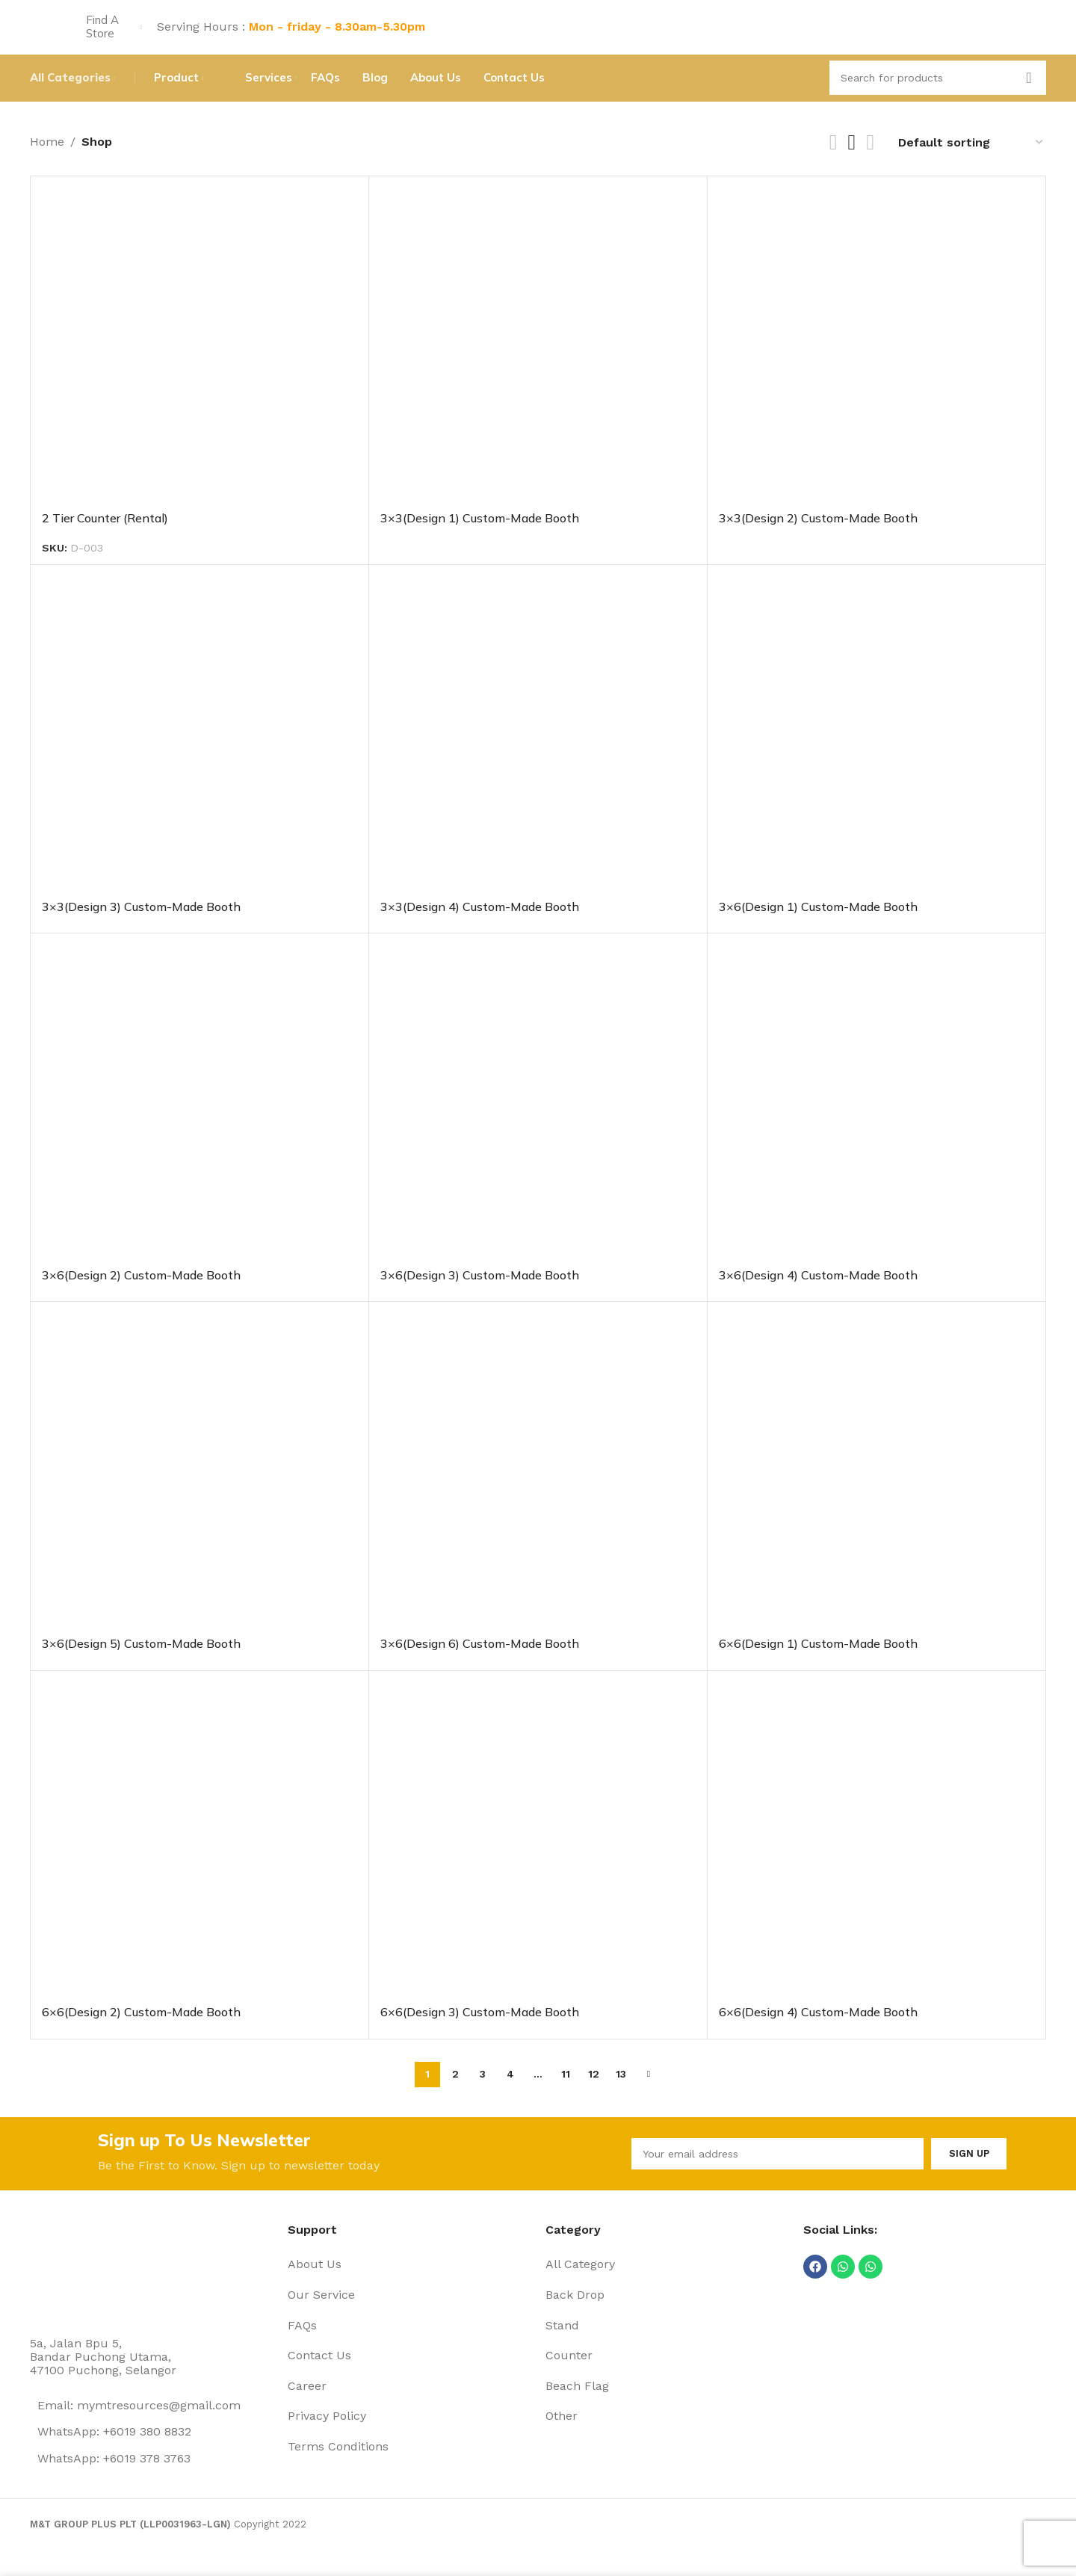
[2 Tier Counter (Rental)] (199, 363)
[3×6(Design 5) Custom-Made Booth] (199, 1489)
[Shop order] (971, 160)
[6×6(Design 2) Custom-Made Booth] (199, 1858)
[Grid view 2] (833, 160)
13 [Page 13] (621, 2092)
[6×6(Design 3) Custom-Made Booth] (538, 1858)
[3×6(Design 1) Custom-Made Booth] (876, 752)
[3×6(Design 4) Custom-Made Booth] (876, 1121)
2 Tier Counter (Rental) (105, 535)
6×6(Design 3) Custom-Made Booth (479, 2030)
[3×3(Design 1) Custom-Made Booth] (538, 363)
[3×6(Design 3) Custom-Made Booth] (538, 1121)
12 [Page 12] (593, 2092)
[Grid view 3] (852, 160)
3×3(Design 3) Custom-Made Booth (141, 925)
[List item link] (409, 2289)
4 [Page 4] (510, 2092)
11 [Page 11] (565, 2092)
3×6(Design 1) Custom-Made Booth (818, 925)
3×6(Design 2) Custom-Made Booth (141, 1293)
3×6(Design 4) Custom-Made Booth (818, 1293)
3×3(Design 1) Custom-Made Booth (479, 535)
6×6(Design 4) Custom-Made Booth (818, 2030)
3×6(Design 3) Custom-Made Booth (479, 1293)
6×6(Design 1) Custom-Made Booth (818, 1662)
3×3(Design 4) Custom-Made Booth (479, 925)
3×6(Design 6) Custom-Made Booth (479, 1662)
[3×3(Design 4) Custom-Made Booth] (538, 752)
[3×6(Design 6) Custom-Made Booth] (538, 1489)
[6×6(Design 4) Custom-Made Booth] (876, 1858)
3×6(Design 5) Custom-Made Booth (141, 1662)
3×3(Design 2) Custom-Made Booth (818, 535)
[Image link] (86, 2293)
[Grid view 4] (870, 160)
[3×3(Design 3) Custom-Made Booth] (199, 752)
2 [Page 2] (455, 2092)
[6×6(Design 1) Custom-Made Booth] (876, 1489)
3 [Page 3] (483, 2092)
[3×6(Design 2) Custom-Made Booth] (199, 1121)
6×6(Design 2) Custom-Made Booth (141, 2030)
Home (47, 160)
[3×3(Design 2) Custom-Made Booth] (876, 363)
